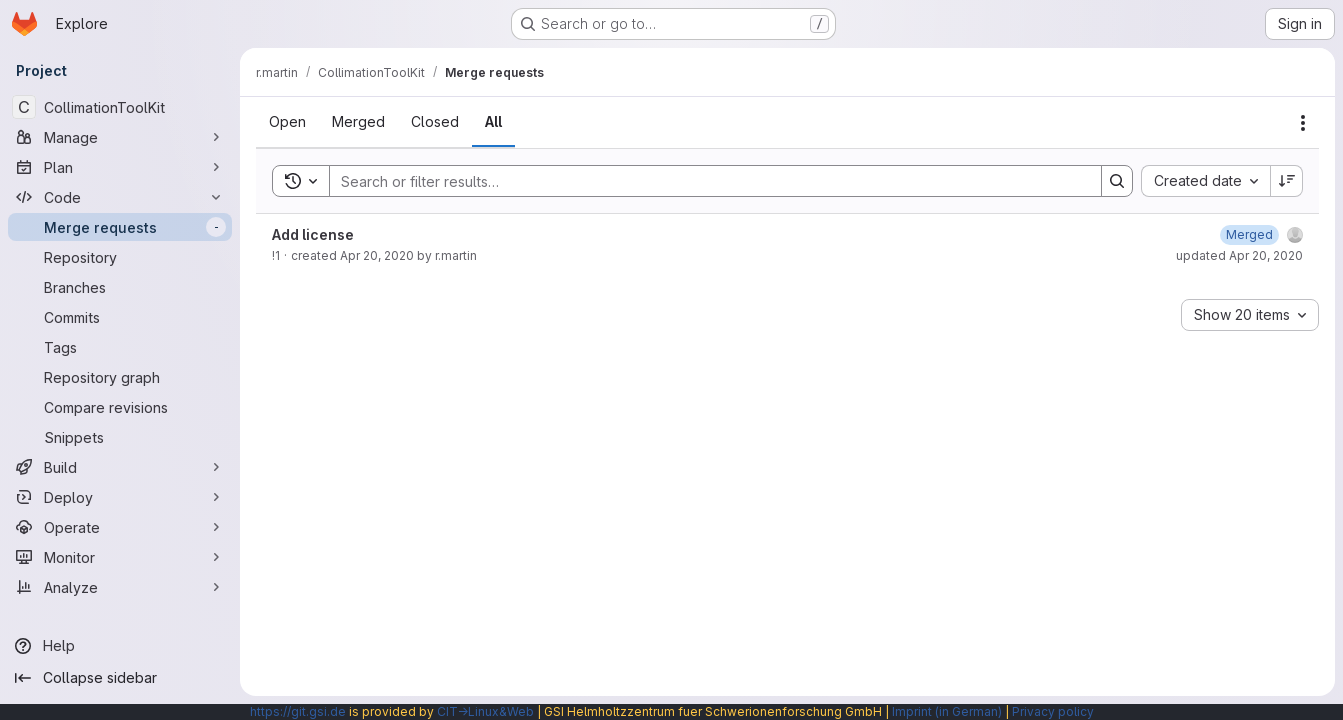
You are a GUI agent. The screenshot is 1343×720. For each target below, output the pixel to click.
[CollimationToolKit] (120, 107)
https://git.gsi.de (298, 711)
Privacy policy (1053, 711)
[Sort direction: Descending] (1287, 181)
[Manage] (120, 137)
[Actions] (1303, 123)
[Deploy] (120, 497)
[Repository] (120, 257)
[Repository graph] (120, 377)
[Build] (120, 467)
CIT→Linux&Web (485, 711)
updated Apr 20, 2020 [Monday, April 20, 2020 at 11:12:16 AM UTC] (1239, 255)
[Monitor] (120, 557)
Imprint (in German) (947, 711)
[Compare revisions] (120, 407)
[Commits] (120, 317)
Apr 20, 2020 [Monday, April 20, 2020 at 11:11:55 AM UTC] (377, 255)
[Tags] (120, 347)
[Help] (120, 646)
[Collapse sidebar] (120, 678)
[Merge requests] (120, 227)
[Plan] (120, 167)
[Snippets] (120, 437)
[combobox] (1205, 181)
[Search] (705, 181)
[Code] (120, 197)
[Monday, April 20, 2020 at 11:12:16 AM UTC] (1249, 234)
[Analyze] (120, 587)
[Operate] (120, 527)
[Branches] (120, 287)
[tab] (287, 122)
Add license (313, 234)
